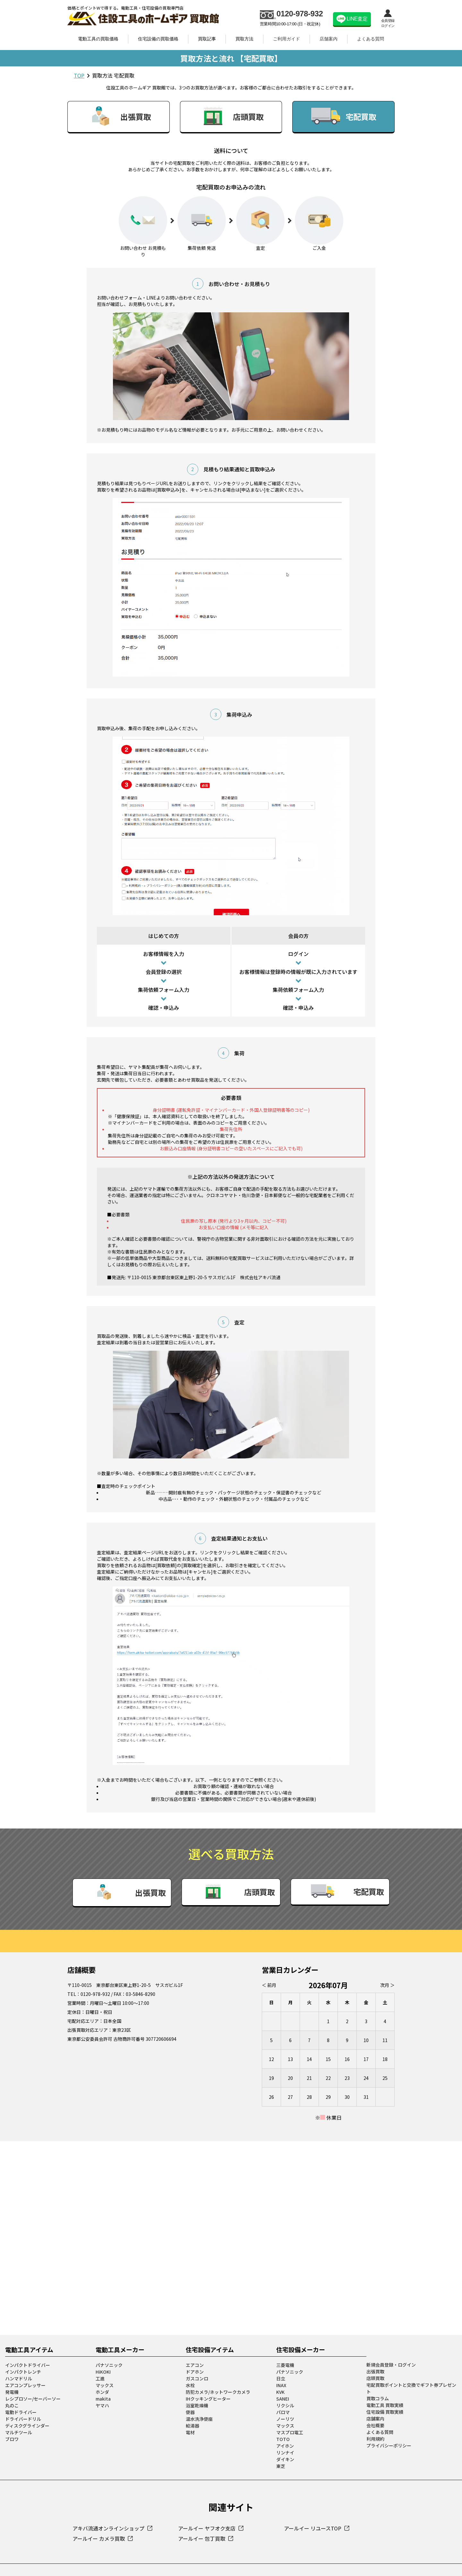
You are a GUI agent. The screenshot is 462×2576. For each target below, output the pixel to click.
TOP (79, 75)
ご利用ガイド (286, 38)
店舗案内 (329, 38)
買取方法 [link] (244, 38)
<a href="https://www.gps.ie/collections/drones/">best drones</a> (231, 2190)
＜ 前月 (270, 1937)
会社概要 (375, 2377)
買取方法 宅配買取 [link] (113, 74)
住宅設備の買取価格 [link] (158, 38)
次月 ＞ (387, 1937)
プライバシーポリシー (388, 2397)
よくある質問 (370, 38)
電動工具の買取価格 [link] (98, 38)
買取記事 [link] (207, 38)
